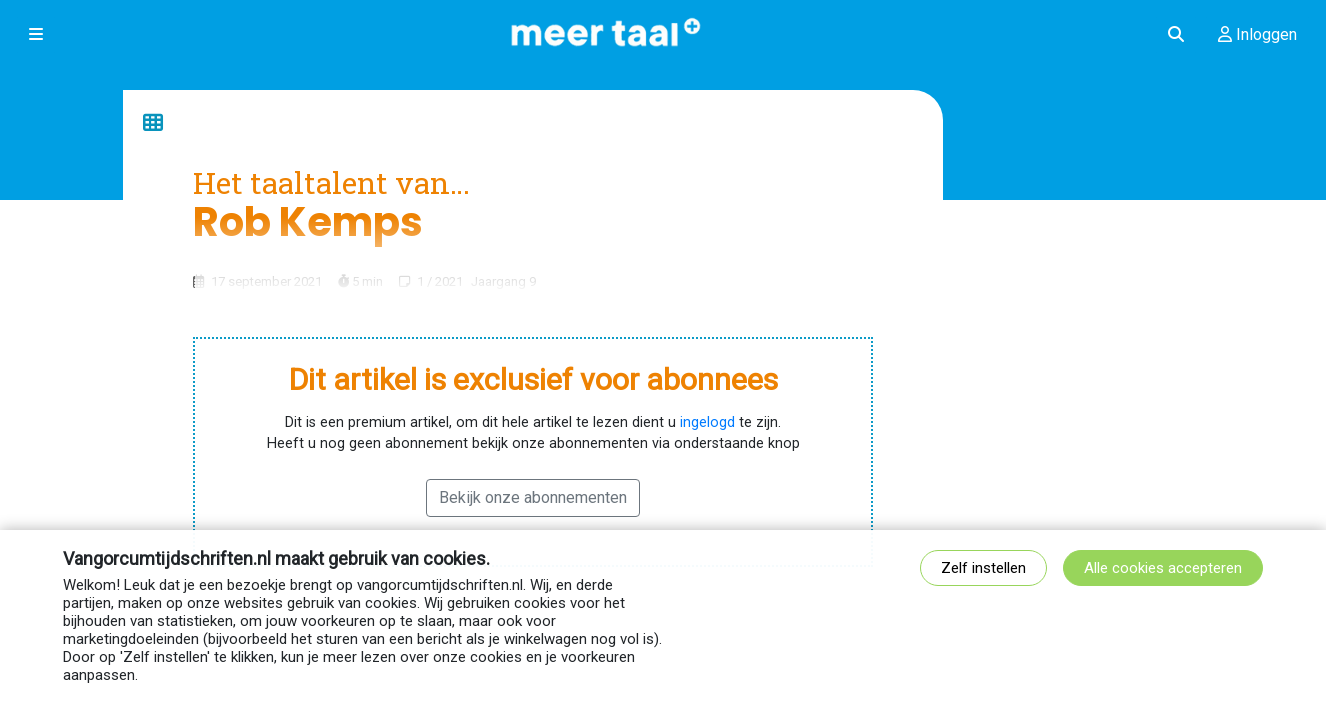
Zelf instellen (983, 568)
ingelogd (707, 422)
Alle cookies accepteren (1163, 568)
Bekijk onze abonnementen (533, 497)
